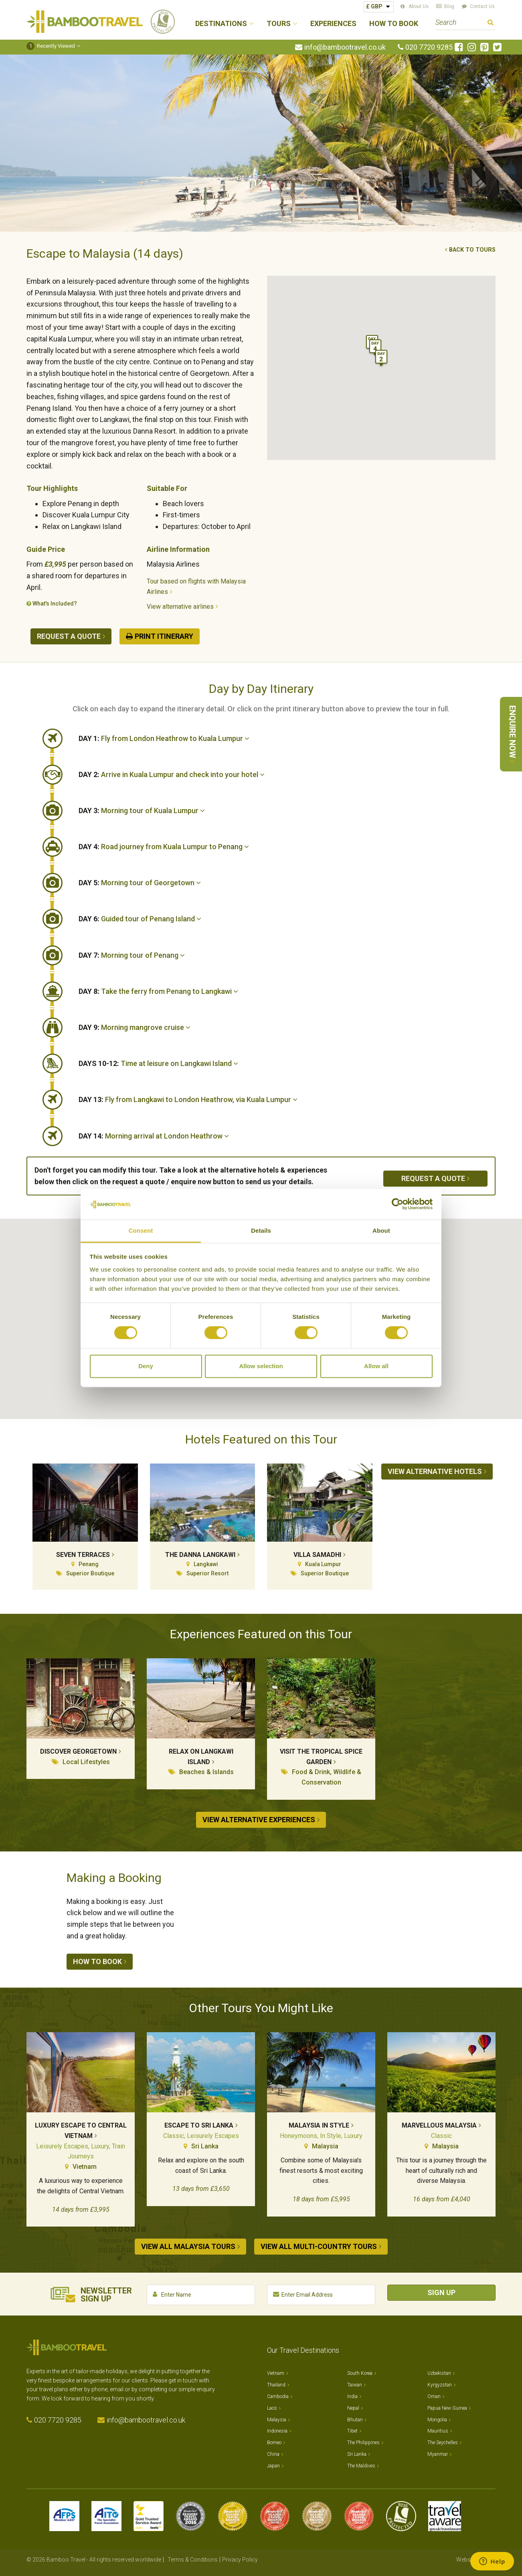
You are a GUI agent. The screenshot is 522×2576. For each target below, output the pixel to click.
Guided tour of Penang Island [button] (140, 919)
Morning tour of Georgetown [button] (140, 882)
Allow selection (261, 1366)
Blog (449, 6)
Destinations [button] (221, 24)
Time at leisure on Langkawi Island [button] (158, 1063)
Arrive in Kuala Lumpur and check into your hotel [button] (172, 774)
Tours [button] (279, 24)
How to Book (393, 24)
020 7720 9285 (429, 47)
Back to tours (472, 249)
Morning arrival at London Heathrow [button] (154, 1136)
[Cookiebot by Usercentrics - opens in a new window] (397, 1204)
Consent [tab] (141, 1230)
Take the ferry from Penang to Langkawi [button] (158, 991)
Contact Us (482, 6)
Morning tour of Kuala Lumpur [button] (142, 810)
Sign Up (441, 2292)
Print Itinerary (164, 636)
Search (491, 23)
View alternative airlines (180, 606)
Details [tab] (261, 1230)
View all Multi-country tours (319, 2246)
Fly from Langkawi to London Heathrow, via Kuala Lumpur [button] (188, 1099)
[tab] (287, 738)
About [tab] (381, 1230)
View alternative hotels (435, 1471)
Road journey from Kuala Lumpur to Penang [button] (164, 846)
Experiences (333, 24)
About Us (419, 6)
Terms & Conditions (193, 2559)
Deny (145, 1366)
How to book (97, 1961)
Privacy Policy (240, 2559)
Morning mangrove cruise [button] (134, 1027)
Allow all (376, 1366)
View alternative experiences (258, 1819)
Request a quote (69, 636)
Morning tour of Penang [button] (132, 955)
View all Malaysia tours (188, 2246)
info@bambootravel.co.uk (345, 47)
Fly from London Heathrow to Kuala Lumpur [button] (164, 738)
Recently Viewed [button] (50, 46)
